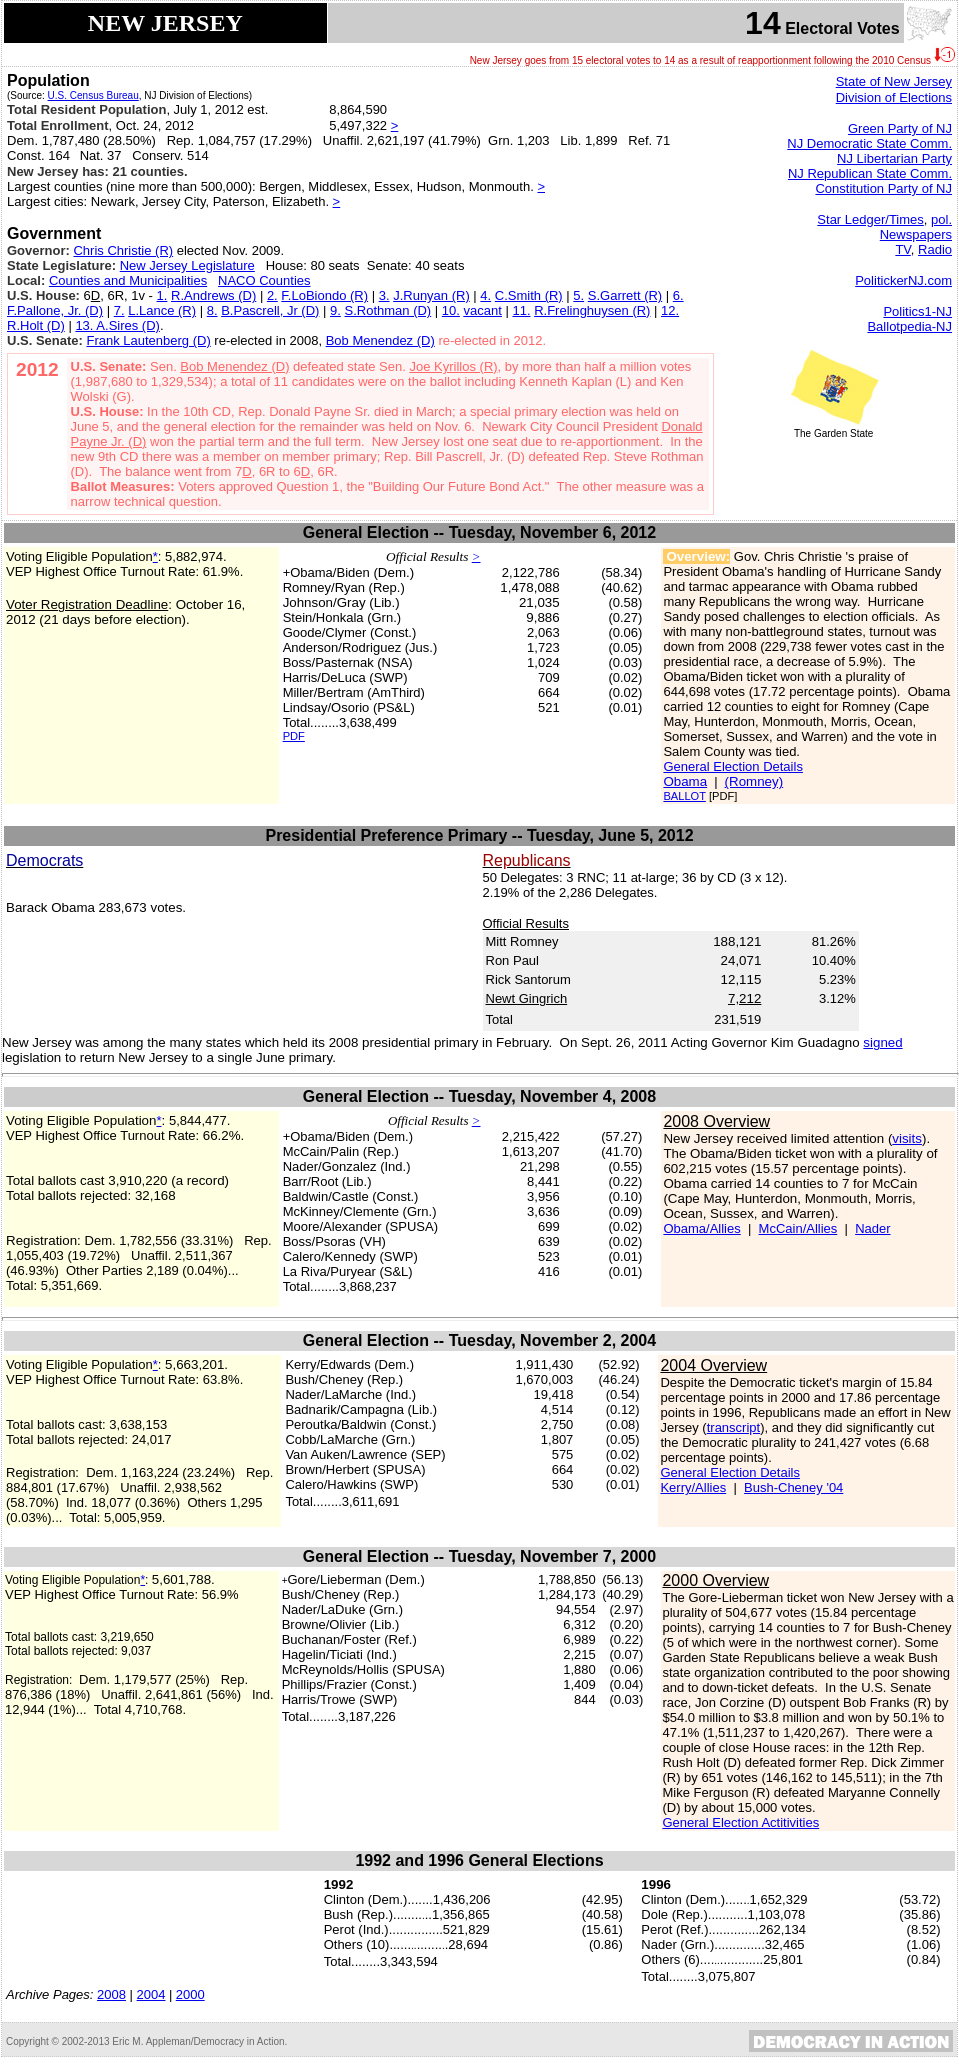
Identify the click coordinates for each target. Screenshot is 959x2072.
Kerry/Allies (693, 1487)
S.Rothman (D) (387, 310)
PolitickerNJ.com (903, 280)
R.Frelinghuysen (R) (592, 310)
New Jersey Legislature (187, 265)
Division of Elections (894, 97)
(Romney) (754, 781)
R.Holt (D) (36, 325)
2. (272, 295)
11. (521, 310)
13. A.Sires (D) (117, 325)
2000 (190, 1994)
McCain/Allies (798, 1228)
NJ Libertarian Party (894, 158)
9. (335, 310)
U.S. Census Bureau (93, 95)
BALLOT (684, 796)
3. (384, 295)
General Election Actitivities (740, 1822)
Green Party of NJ (900, 128)
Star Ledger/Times (870, 219)
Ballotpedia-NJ (909, 326)
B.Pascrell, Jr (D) (270, 310)
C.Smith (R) (529, 295)
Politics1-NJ (917, 311)
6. (678, 295)
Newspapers (916, 234)
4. (485, 295)
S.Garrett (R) (625, 295)
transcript (733, 1427)
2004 (151, 1994)
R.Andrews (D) (213, 295)
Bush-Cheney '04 (793, 1487)
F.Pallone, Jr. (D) (55, 310)
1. (162, 295)
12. (670, 310)
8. (212, 310)
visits (907, 1138)
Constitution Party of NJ (883, 188)
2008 (111, 1994)
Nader (872, 1228)
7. (119, 310)
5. (578, 295)
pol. (941, 219)
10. (451, 310)
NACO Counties (264, 280)
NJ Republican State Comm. (870, 173)
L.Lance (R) (162, 310)
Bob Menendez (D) (380, 340)
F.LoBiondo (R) (324, 295)
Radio (935, 249)
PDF (294, 736)
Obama (685, 781)
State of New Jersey (894, 81)
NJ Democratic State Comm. (869, 143)
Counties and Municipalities (128, 280)
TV (902, 249)
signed (882, 1042)
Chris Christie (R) (123, 250)
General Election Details (732, 766)
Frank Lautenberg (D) (148, 340)
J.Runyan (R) (431, 295)
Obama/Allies (701, 1228)
